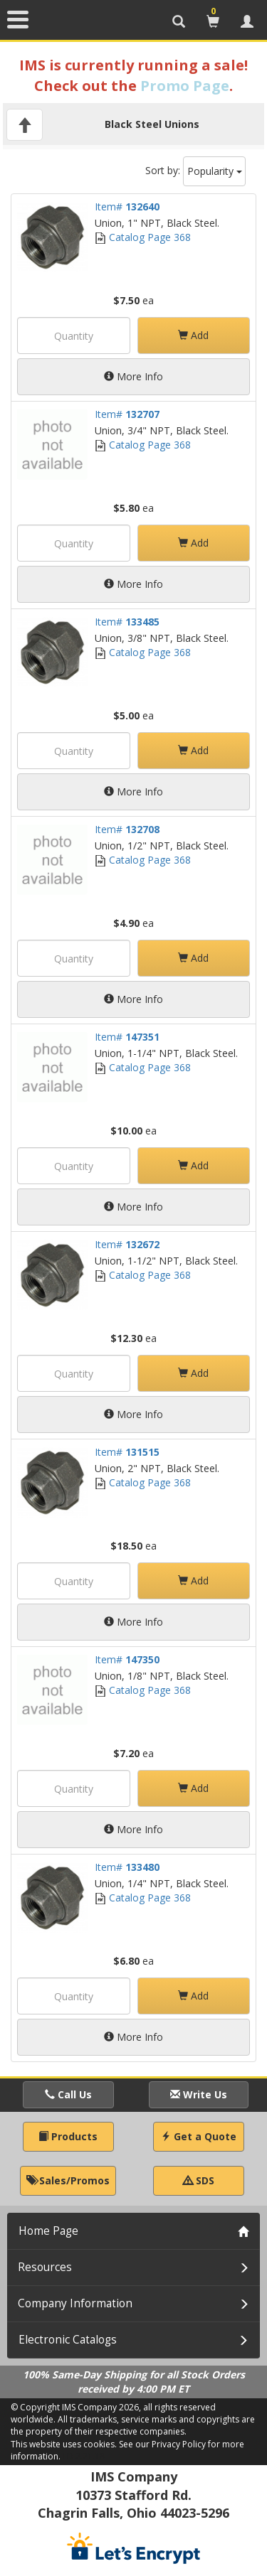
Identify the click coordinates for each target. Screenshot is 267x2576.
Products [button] (68, 2136)
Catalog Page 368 (143, 237)
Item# (127, 206)
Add (193, 335)
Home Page (48, 2230)
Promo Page (184, 85)
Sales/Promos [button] (68, 2180)
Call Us (68, 2094)
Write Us (198, 2094)
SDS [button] (198, 2180)
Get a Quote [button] (198, 2136)
